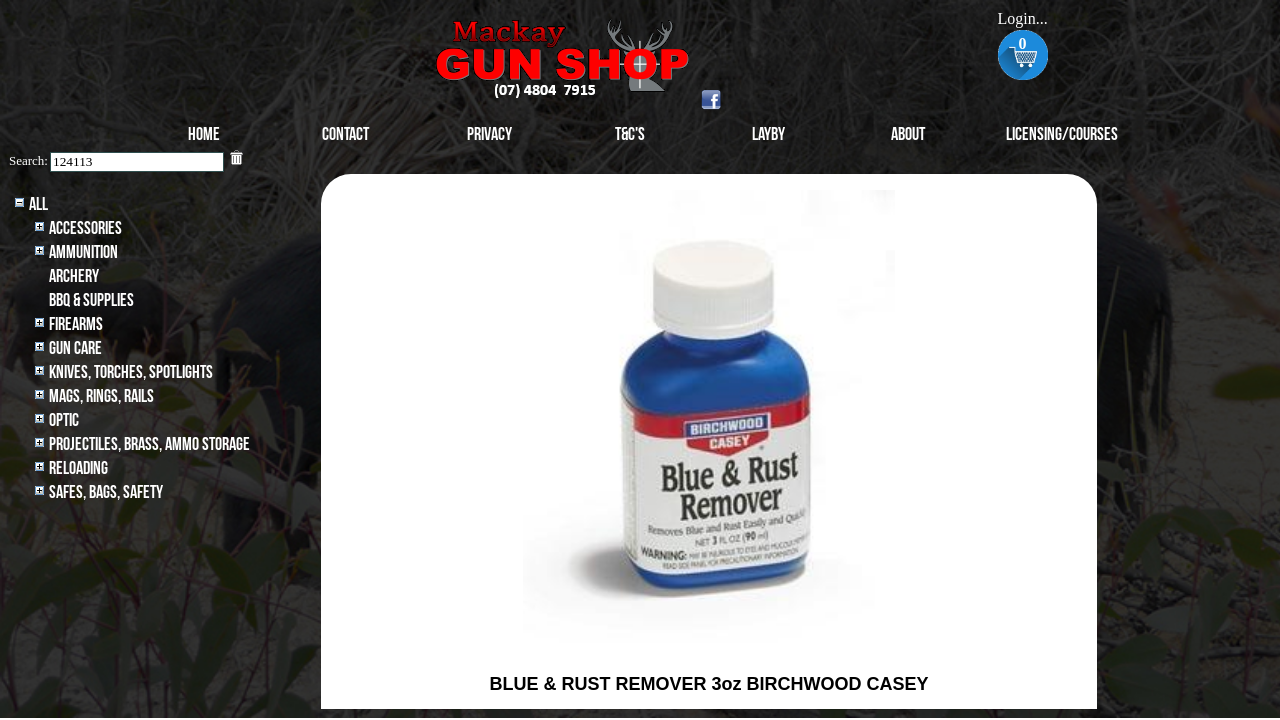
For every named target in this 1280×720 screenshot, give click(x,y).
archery (74, 276)
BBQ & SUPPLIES (91, 300)
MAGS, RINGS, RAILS (101, 396)
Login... (1022, 18)
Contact (345, 134)
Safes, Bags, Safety (106, 492)
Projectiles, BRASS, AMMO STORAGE (149, 444)
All (38, 204)
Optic (64, 420)
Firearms (76, 324)
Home (204, 134)
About (908, 134)
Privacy (489, 134)
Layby (768, 134)
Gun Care (75, 348)
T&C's (630, 134)
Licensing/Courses (1062, 134)
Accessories (85, 228)
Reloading (78, 468)
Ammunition (83, 252)
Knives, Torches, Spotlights (131, 372)
